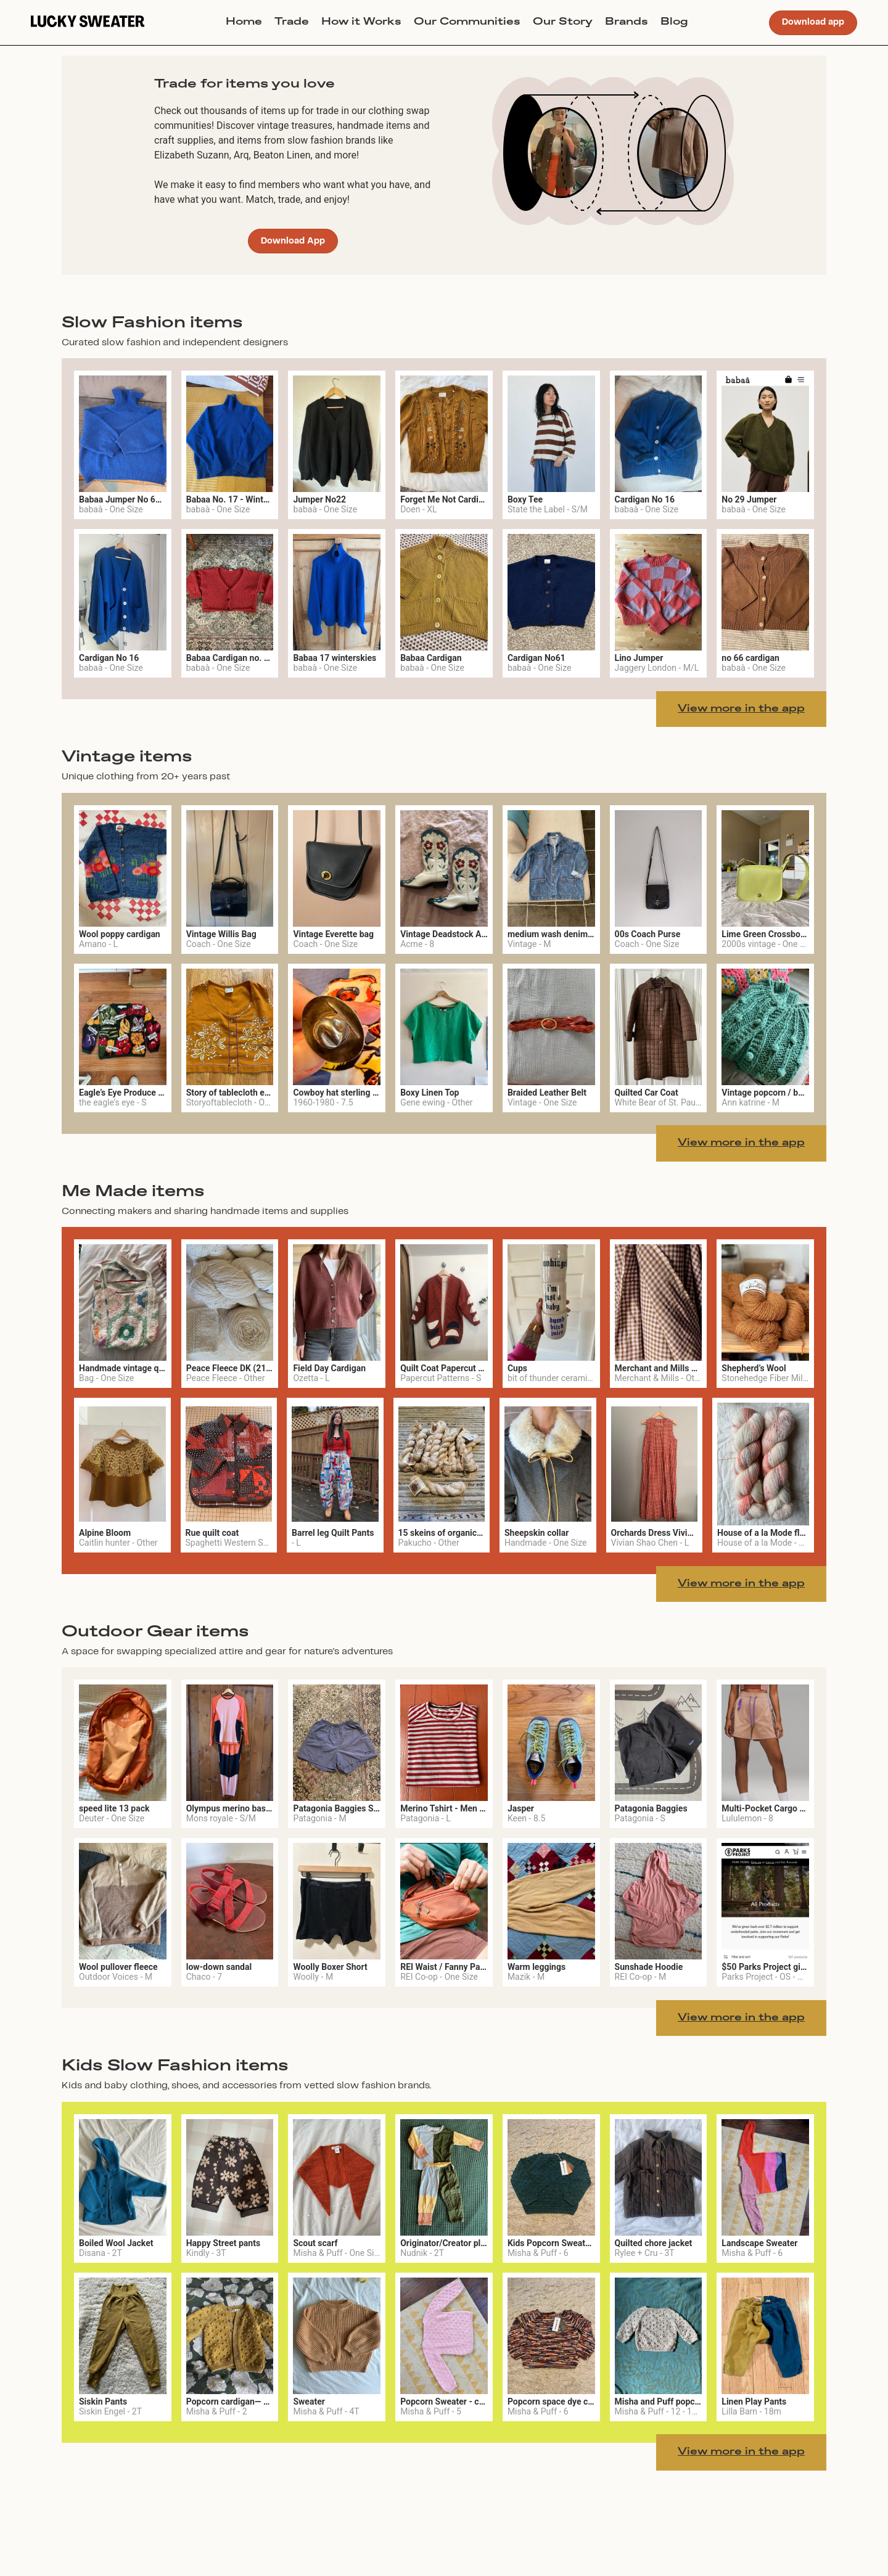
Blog (674, 22)
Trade (291, 22)
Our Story (563, 22)
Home (244, 22)
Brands (626, 22)
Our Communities (467, 22)
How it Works (361, 22)
